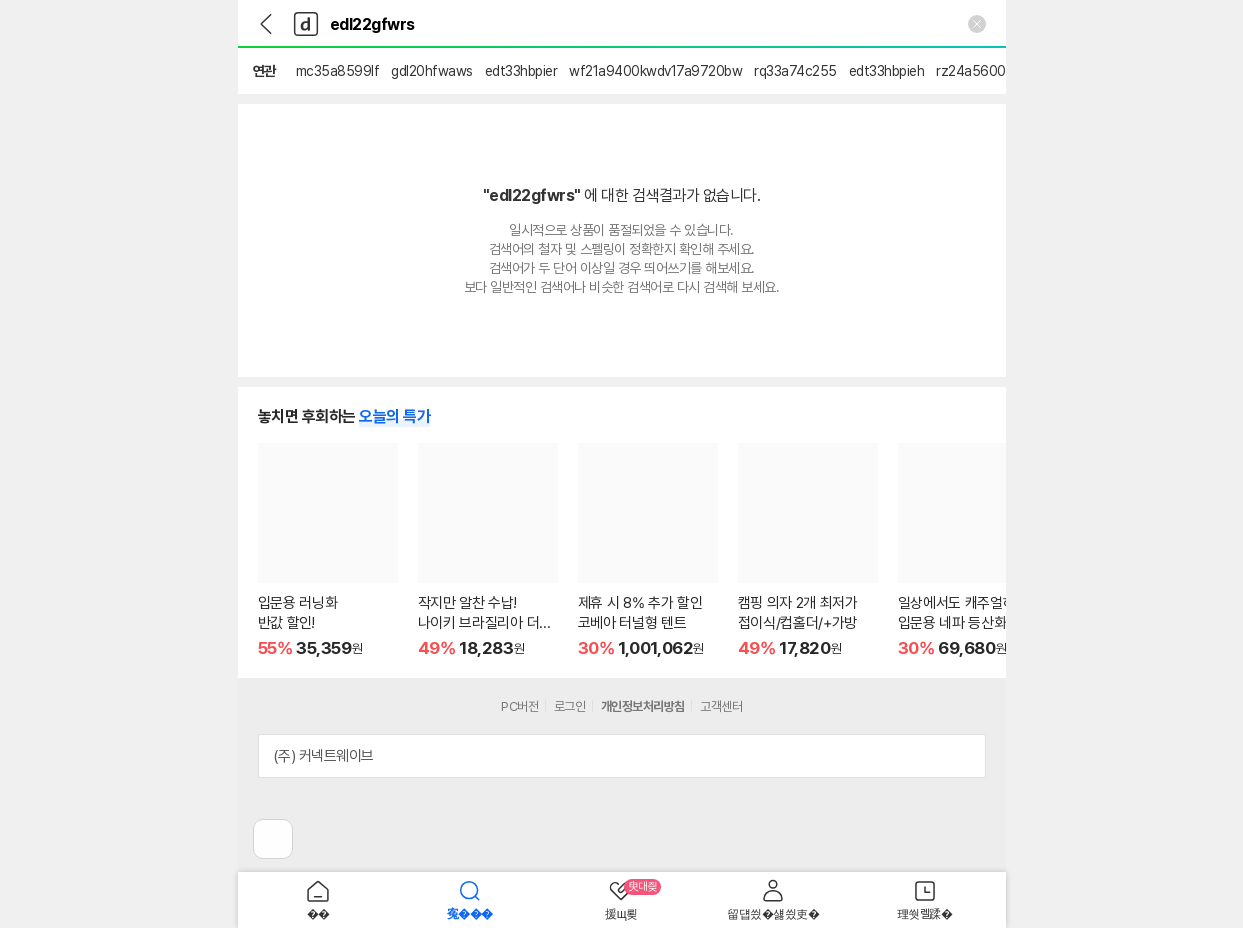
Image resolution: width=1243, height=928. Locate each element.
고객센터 (721, 706)
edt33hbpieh (887, 71)
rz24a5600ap (978, 71)
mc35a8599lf (338, 71)
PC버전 (519, 706)
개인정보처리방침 (643, 706)
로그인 (570, 706)
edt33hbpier (521, 71)
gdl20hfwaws (432, 71)
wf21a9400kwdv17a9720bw (655, 71)
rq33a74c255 (795, 71)
